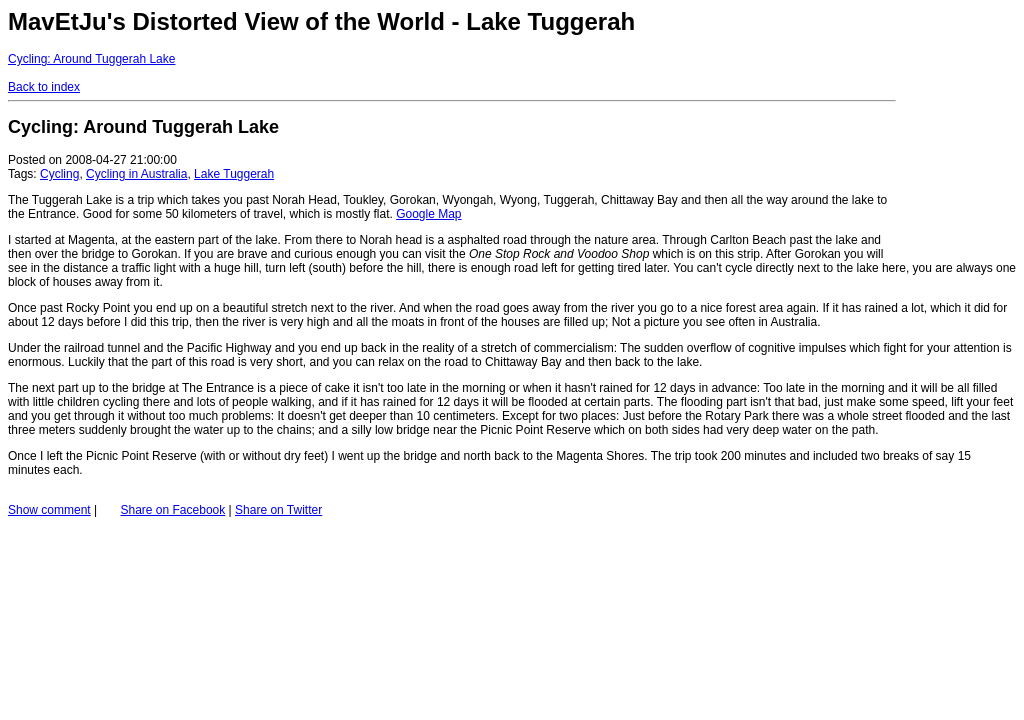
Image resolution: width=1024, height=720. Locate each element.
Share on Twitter (278, 510)
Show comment (49, 510)
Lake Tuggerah (234, 174)
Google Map (428, 214)
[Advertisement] (956, 128)
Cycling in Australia (136, 174)
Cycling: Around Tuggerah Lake (91, 59)
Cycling (59, 174)
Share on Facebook (173, 510)
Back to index (44, 87)
